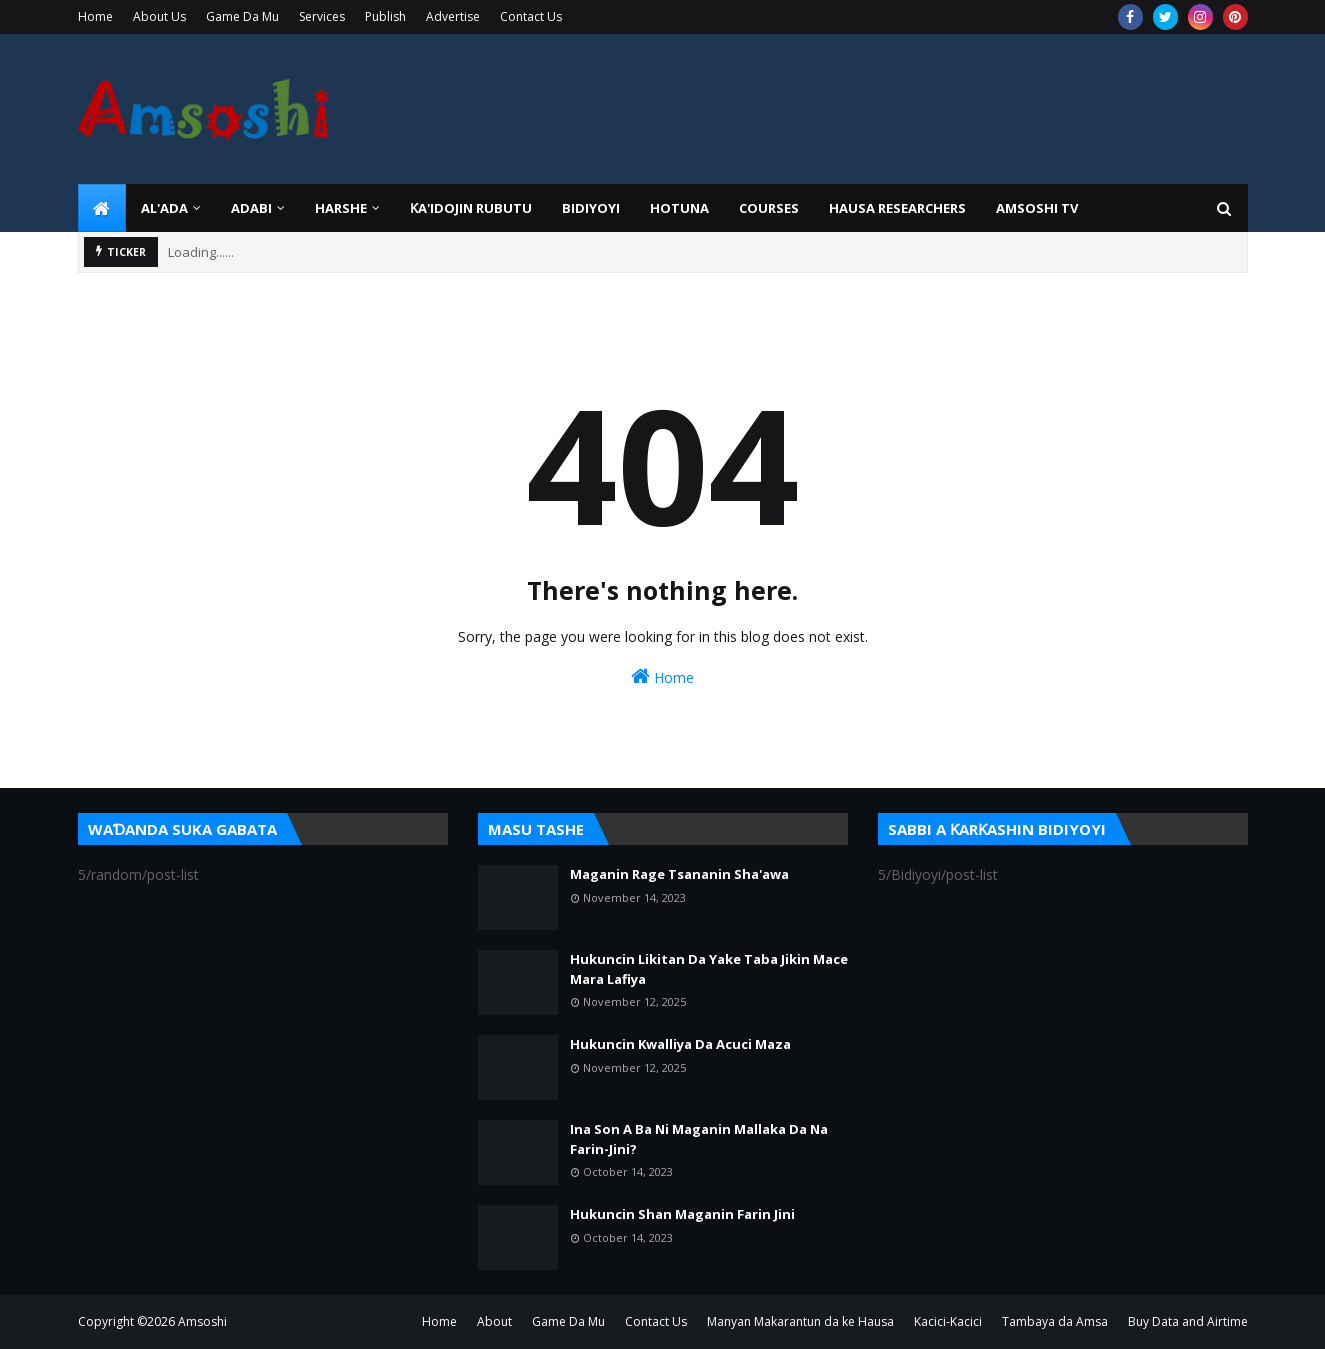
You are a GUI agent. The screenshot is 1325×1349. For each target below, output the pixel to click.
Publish (385, 16)
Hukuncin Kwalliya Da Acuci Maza (680, 1044)
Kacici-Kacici (948, 1321)
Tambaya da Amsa (1055, 1321)
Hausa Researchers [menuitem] (897, 208)
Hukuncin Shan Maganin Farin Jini (682, 1214)
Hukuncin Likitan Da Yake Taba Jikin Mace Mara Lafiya (709, 969)
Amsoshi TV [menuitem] (1037, 208)
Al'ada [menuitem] (164, 208)
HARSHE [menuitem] (341, 208)
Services (322, 16)
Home (95, 16)
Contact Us (531, 16)
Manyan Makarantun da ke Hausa (800, 1321)
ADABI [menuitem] (251, 208)
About (494, 1321)
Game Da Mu (242, 16)
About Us (159, 16)
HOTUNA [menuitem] (679, 208)
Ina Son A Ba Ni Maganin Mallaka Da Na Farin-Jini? (699, 1139)
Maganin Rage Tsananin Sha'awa (679, 874)
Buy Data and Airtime (1188, 1321)
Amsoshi (202, 1321)
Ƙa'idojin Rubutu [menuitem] (471, 208)
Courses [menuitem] (769, 208)
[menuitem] (102, 208)
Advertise (453, 16)
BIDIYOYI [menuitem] (591, 208)
